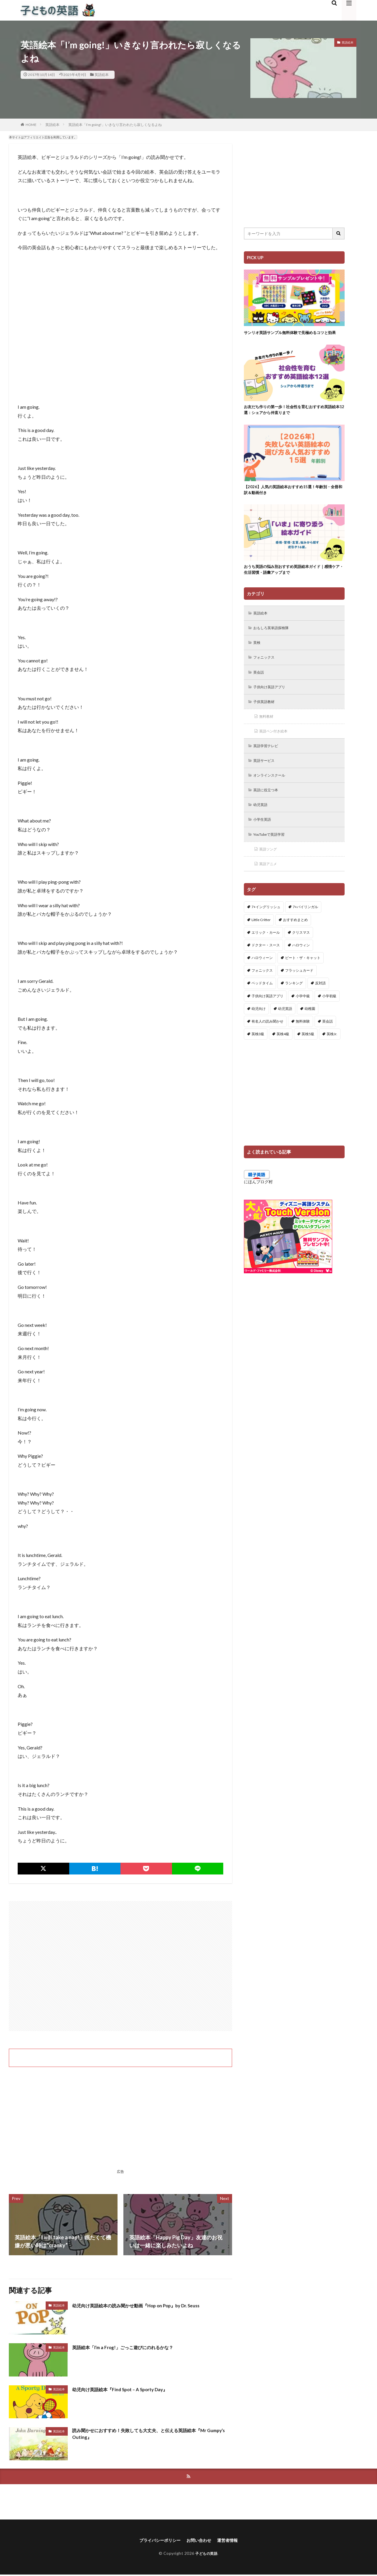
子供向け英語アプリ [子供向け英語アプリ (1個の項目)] (267, 1018)
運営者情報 (232, 2541)
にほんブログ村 (258, 1203)
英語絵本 (102, 74)
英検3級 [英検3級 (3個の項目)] (258, 1055)
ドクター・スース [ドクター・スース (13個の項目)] (266, 967)
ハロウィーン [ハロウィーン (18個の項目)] (262, 979)
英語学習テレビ (268, 762)
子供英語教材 (266, 716)
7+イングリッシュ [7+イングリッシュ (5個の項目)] (266, 929)
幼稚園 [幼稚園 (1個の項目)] (310, 1030)
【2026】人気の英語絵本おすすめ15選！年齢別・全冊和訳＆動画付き (294, 499)
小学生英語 (264, 839)
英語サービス (266, 778)
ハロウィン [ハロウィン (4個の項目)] (301, 967)
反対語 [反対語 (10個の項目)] (320, 1005)
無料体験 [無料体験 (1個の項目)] (303, 1043)
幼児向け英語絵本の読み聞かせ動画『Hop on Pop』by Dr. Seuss (148, 2305)
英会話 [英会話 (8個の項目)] (327, 1043)
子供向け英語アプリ (272, 701)
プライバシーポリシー (156, 2541)
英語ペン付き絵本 (276, 747)
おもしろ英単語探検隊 (274, 640)
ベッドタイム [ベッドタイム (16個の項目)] (262, 1005)
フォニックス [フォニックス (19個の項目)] (262, 992)
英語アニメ (270, 885)
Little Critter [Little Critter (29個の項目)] (261, 941)
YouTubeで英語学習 (272, 854)
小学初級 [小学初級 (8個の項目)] (329, 1018)
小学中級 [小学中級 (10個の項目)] (303, 1018)
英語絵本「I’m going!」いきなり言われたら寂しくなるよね (115, 124)
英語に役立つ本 (268, 808)
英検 (258, 655)
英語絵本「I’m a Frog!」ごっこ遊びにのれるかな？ (132, 2347)
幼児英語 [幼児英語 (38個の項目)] (285, 1030)
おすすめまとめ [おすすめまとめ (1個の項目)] (295, 941)
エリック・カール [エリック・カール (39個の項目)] (266, 954)
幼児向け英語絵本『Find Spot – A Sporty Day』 (128, 2389)
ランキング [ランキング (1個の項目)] (294, 1005)
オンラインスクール (272, 793)
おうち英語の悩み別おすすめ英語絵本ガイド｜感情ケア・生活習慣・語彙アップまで (292, 581)
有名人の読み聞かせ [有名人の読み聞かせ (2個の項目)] (267, 1043)
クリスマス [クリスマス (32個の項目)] (301, 954)
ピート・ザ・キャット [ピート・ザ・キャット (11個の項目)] (302, 979)
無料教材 (268, 732)
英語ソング (270, 869)
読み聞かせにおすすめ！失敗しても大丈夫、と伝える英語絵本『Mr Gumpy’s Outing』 (146, 2435)
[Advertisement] (120, 1966)
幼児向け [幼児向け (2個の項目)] (259, 1030)
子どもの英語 (206, 2554)
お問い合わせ (200, 2541)
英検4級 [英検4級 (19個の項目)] (283, 1055)
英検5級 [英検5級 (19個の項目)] (308, 1055)
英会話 (260, 686)
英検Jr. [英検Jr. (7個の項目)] (332, 1055)
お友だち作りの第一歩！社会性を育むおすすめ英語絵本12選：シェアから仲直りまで (292, 417)
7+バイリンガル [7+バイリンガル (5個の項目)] (305, 929)
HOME (31, 124)
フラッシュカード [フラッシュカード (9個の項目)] (299, 992)
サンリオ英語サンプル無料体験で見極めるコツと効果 (292, 336)
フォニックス (266, 671)
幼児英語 (262, 824)
